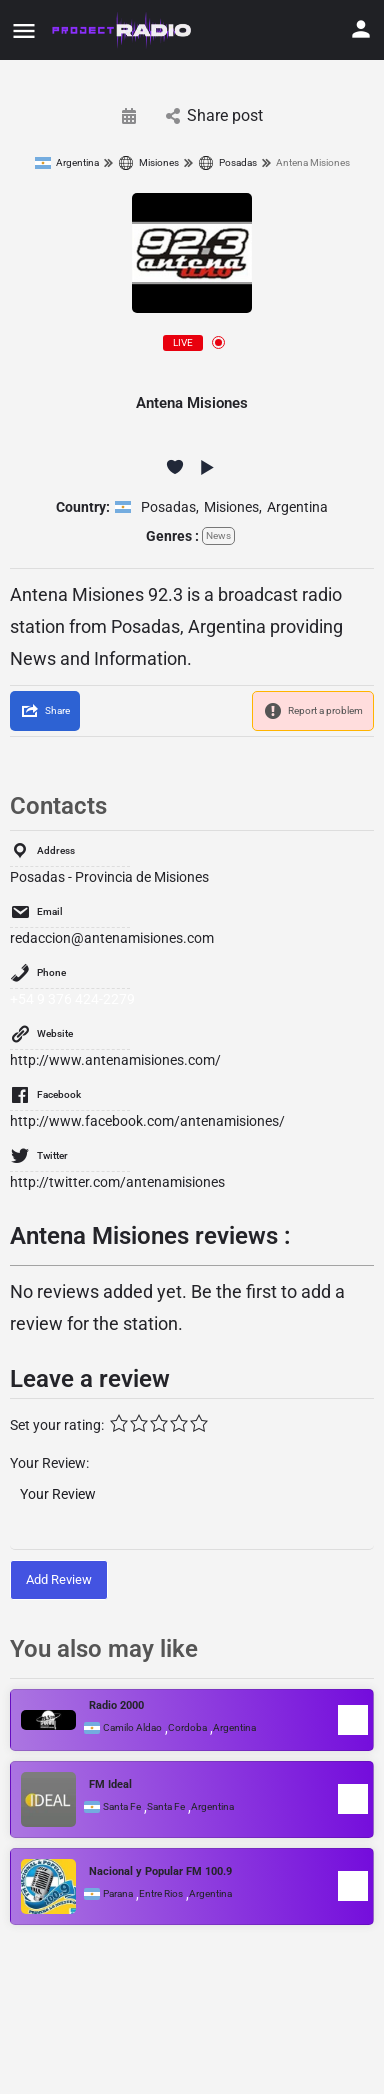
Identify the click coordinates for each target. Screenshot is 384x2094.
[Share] (45, 711)
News (218, 535)
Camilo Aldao (132, 1728)
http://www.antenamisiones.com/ (115, 1060)
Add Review (59, 1579)
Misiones (148, 163)
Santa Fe (122, 1807)
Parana (118, 1894)
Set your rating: (57, 1425)
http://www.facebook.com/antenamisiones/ (147, 1121)
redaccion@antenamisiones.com (112, 938)
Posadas (227, 163)
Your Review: (49, 1463)
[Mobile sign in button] (361, 29)
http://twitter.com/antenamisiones (117, 1182)
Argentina (67, 163)
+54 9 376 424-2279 (72, 999)
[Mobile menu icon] (24, 30)
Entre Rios (161, 1894)
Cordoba (187, 1728)
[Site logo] (123, 30)
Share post (214, 115)
